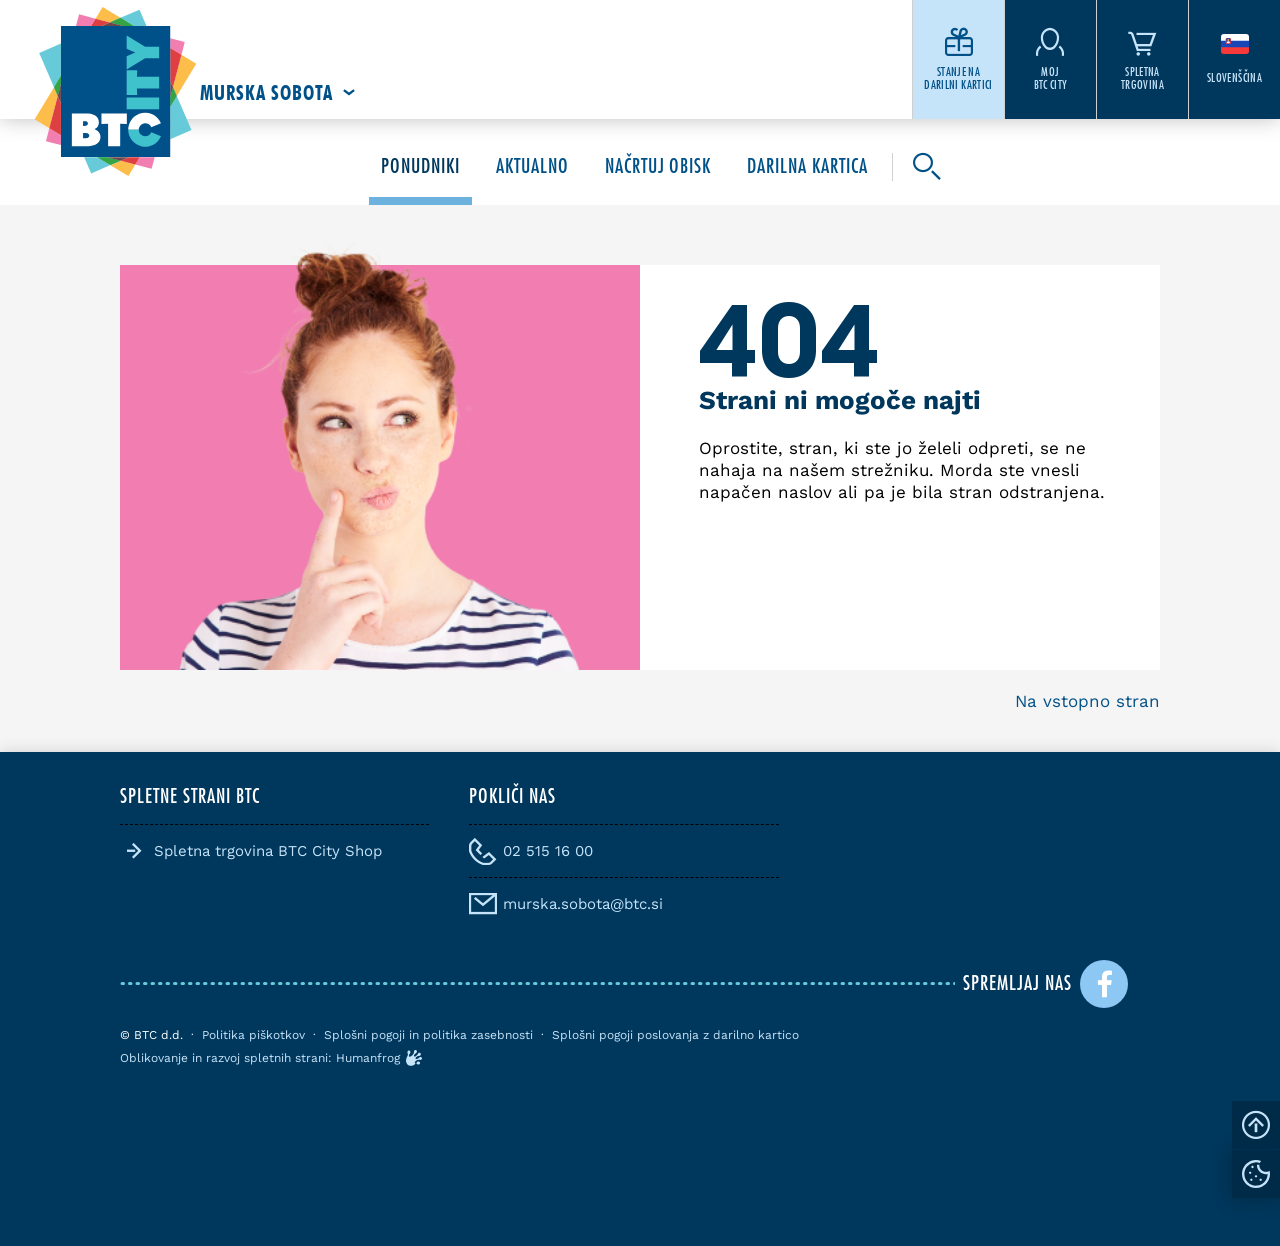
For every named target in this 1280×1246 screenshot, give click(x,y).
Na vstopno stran (1087, 701)
